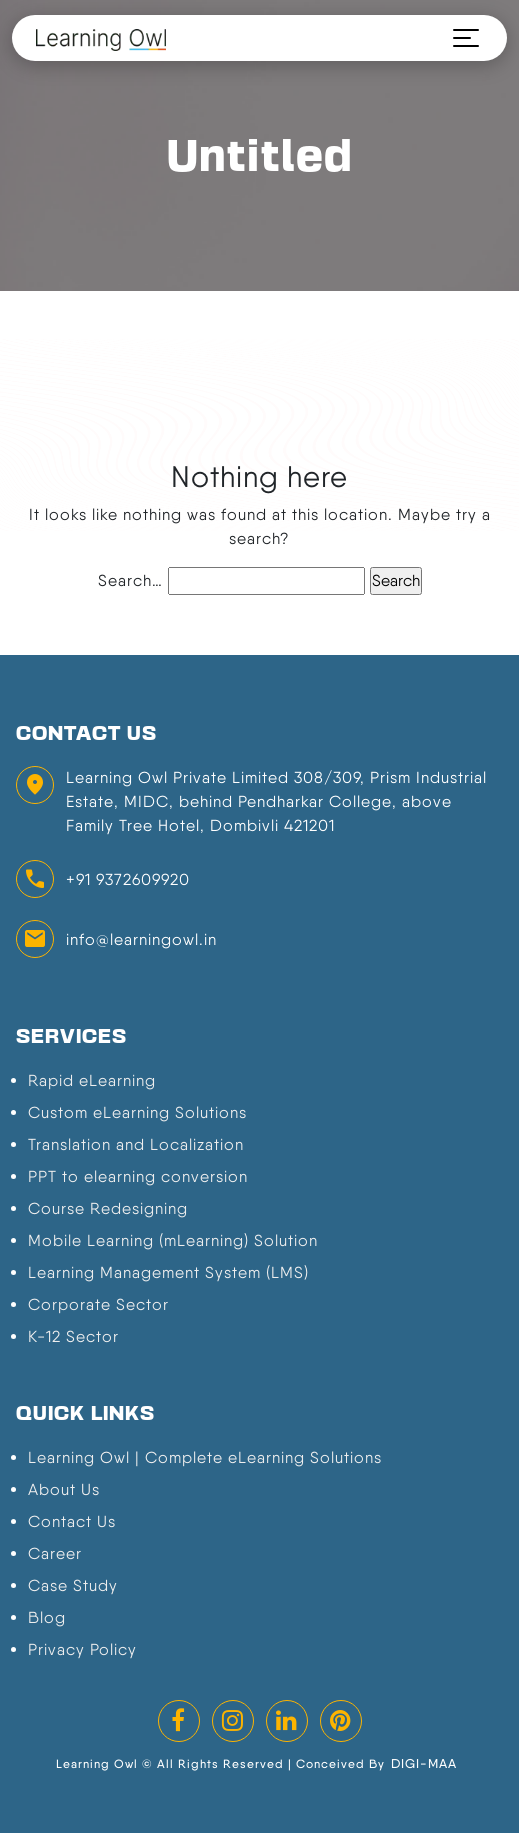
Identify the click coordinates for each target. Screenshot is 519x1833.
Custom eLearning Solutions (137, 1112)
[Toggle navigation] (458, 38)
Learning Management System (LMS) (168, 1272)
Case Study (73, 1585)
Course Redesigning (108, 1208)
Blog (47, 1617)
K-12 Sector (73, 1336)
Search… (130, 580)
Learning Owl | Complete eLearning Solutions (205, 1457)
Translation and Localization (136, 1144)
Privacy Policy (82, 1649)
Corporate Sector (98, 1304)
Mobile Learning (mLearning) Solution (173, 1240)
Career (55, 1553)
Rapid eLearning (92, 1080)
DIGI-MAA (424, 1763)
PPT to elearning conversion (138, 1176)
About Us (64, 1489)
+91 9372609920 (128, 879)
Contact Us (72, 1521)
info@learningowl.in (141, 939)
